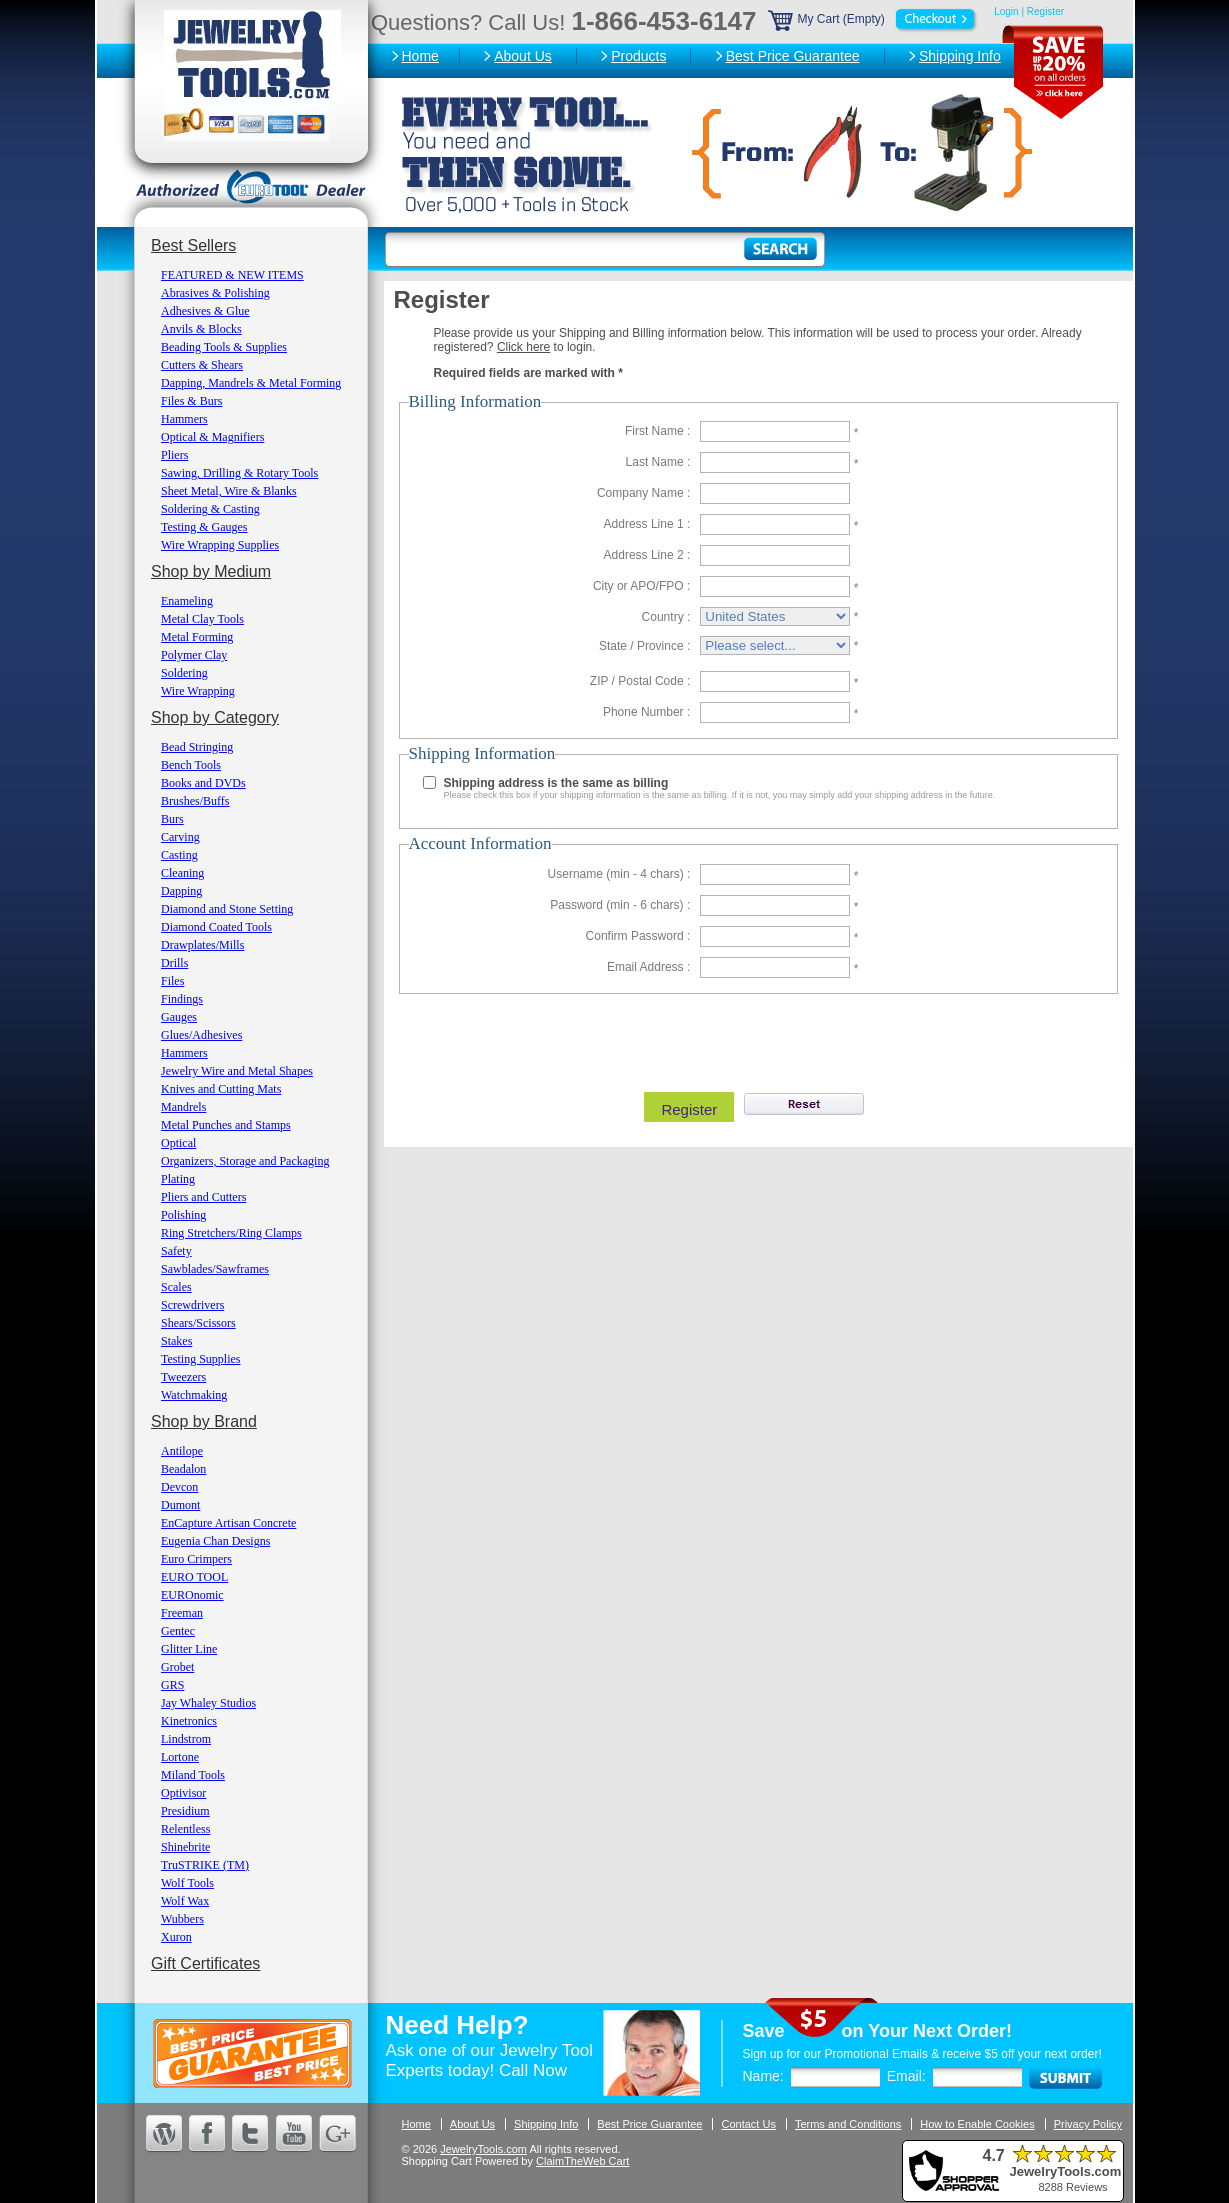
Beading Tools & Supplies (224, 347)
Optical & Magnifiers (212, 437)
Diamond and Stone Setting (227, 909)
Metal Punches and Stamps (226, 1125)
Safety (176, 1251)
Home (420, 56)
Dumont (180, 1505)
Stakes (176, 1341)
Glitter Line (189, 1649)
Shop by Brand (204, 1421)
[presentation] (756, 1038)
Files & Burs (191, 401)
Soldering (184, 673)
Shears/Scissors (198, 1323)
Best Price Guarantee (793, 56)
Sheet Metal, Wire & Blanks (229, 491)
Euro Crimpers (196, 1559)
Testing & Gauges (204, 527)
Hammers (184, 419)
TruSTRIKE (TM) (205, 1865)
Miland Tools (193, 1775)
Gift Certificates (205, 1963)
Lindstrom (186, 1739)
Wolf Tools (187, 1883)
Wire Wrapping (198, 691)
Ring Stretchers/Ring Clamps (231, 1233)
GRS (172, 1685)
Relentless (185, 1829)
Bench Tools (191, 765)
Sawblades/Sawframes (215, 1269)
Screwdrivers (192, 1305)
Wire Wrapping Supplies (220, 545)
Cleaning (182, 873)
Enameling (187, 601)
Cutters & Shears (202, 365)
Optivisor (183, 1793)
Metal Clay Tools (202, 619)
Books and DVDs (203, 783)
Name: (763, 2076)
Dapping (181, 891)
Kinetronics (189, 1721)
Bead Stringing (197, 747)
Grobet (177, 1667)
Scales (176, 1287)
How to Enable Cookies (977, 2124)
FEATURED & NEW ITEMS (232, 275)
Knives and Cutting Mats (221, 1089)
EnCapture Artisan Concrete (228, 1523)
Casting (179, 855)
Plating (178, 1179)
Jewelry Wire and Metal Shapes (237, 1071)
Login (1006, 11)
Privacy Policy (1088, 2124)
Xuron (176, 1937)
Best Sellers (193, 245)
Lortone (180, 1757)
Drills (174, 963)
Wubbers (182, 1919)
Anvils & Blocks (201, 329)
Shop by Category (215, 717)
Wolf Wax (185, 1901)
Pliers (174, 455)
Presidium (185, 1811)
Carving (180, 837)
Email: (906, 2076)
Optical (178, 1143)
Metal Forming (197, 637)
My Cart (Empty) (874, 19)
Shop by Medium (211, 571)
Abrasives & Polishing (215, 293)
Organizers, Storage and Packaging (245, 1161)
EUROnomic (192, 1595)
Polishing (183, 1215)
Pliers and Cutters (203, 1197)
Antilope (182, 1451)
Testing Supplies (201, 1359)
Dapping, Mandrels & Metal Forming (251, 383)
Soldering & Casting (210, 509)
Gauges (179, 1017)
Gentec (178, 1631)
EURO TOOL (194, 1577)
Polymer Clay (194, 655)
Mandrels (183, 1107)
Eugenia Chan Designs (215, 1541)
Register (1045, 11)
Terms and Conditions (848, 2124)
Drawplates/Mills (202, 945)
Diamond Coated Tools (216, 927)
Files (172, 981)
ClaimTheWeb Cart (582, 2161)
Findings (182, 999)
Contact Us (748, 2124)
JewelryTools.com (483, 2149)
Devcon (179, 1487)
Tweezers (183, 1377)
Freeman (182, 1613)
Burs (172, 819)
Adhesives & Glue (205, 311)
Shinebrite (185, 1847)
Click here (523, 347)
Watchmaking (194, 1395)
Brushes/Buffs (195, 801)
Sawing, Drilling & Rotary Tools (239, 473)
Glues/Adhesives (201, 1035)
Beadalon (183, 1469)
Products (638, 56)
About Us (523, 56)
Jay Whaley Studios (208, 1703)
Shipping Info (960, 56)
